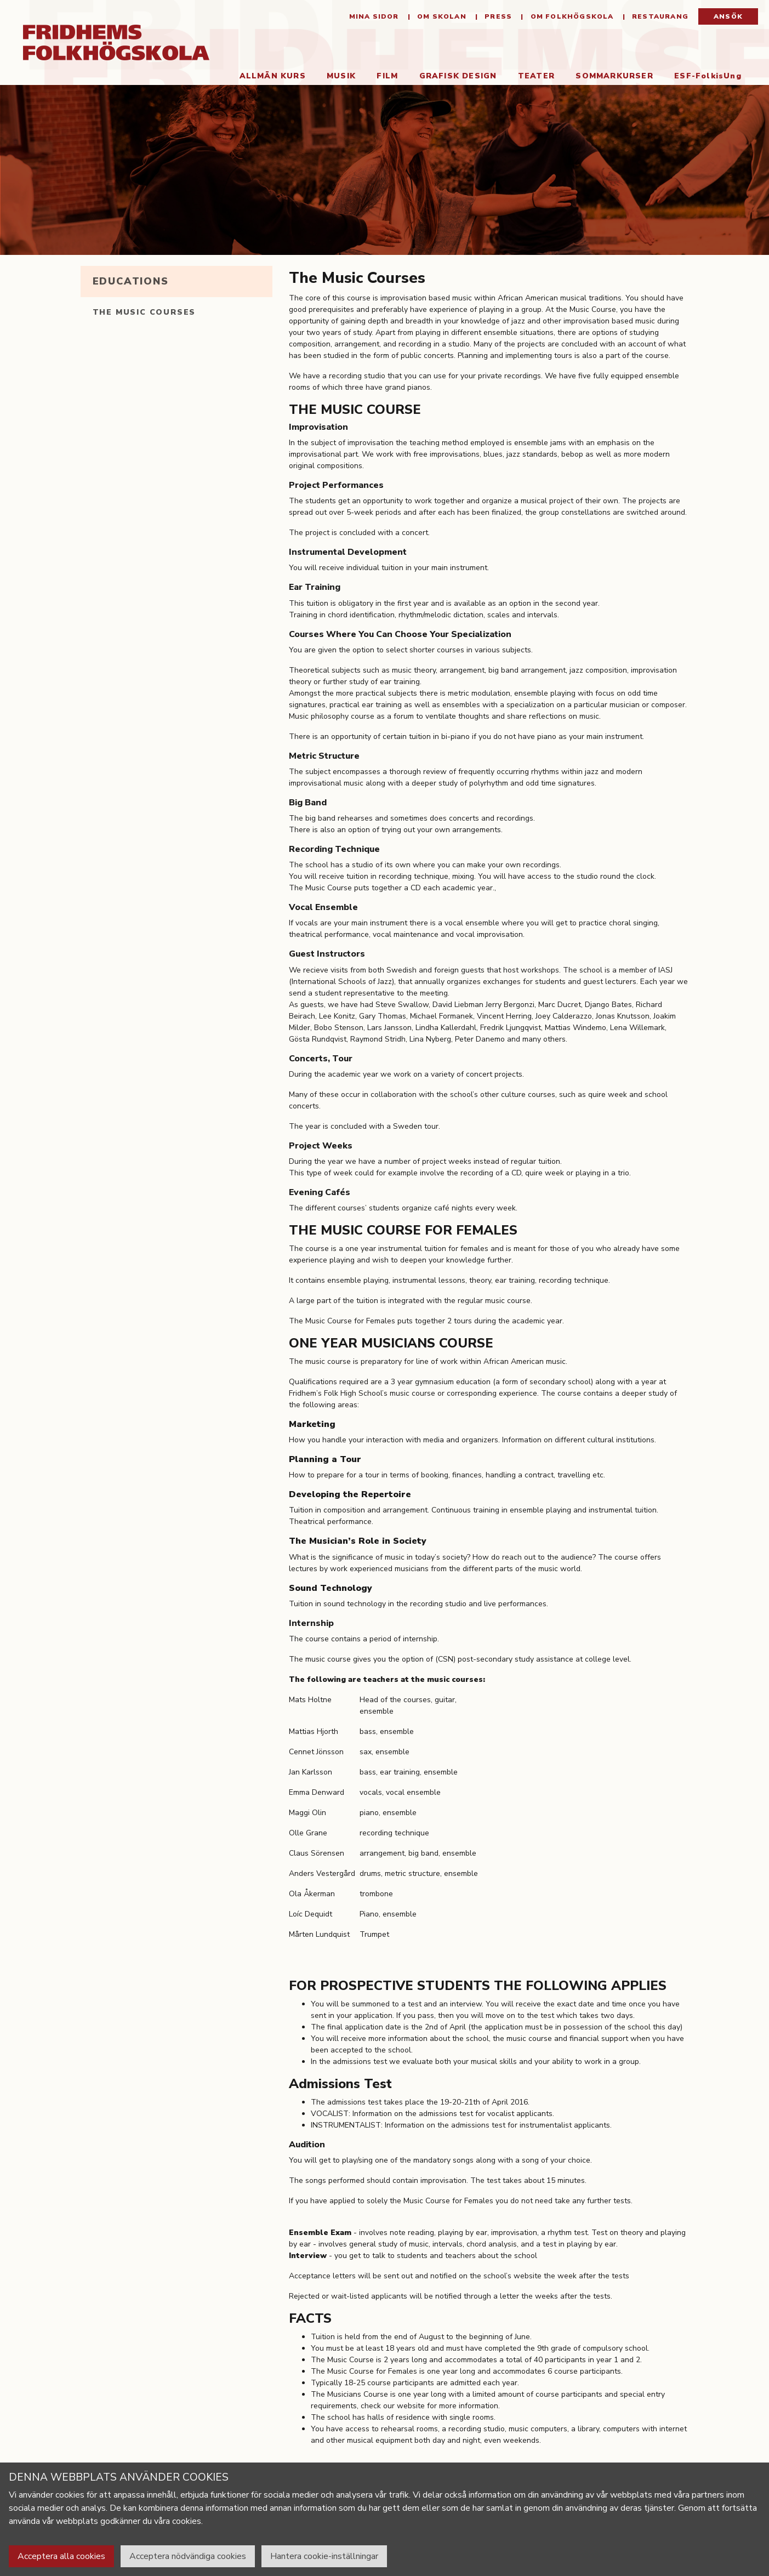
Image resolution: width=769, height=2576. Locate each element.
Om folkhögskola (570, 16)
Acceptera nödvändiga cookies (187, 2556)
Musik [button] (341, 76)
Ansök (728, 16)
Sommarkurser (614, 76)
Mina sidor (374, 16)
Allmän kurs (273, 76)
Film (387, 76)
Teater (536, 76)
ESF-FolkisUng (708, 76)
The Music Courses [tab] (144, 312)
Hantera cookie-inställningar (324, 2556)
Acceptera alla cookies (61, 2556)
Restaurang (659, 16)
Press (497, 16)
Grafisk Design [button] (458, 76)
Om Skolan (440, 16)
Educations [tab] (131, 281)
